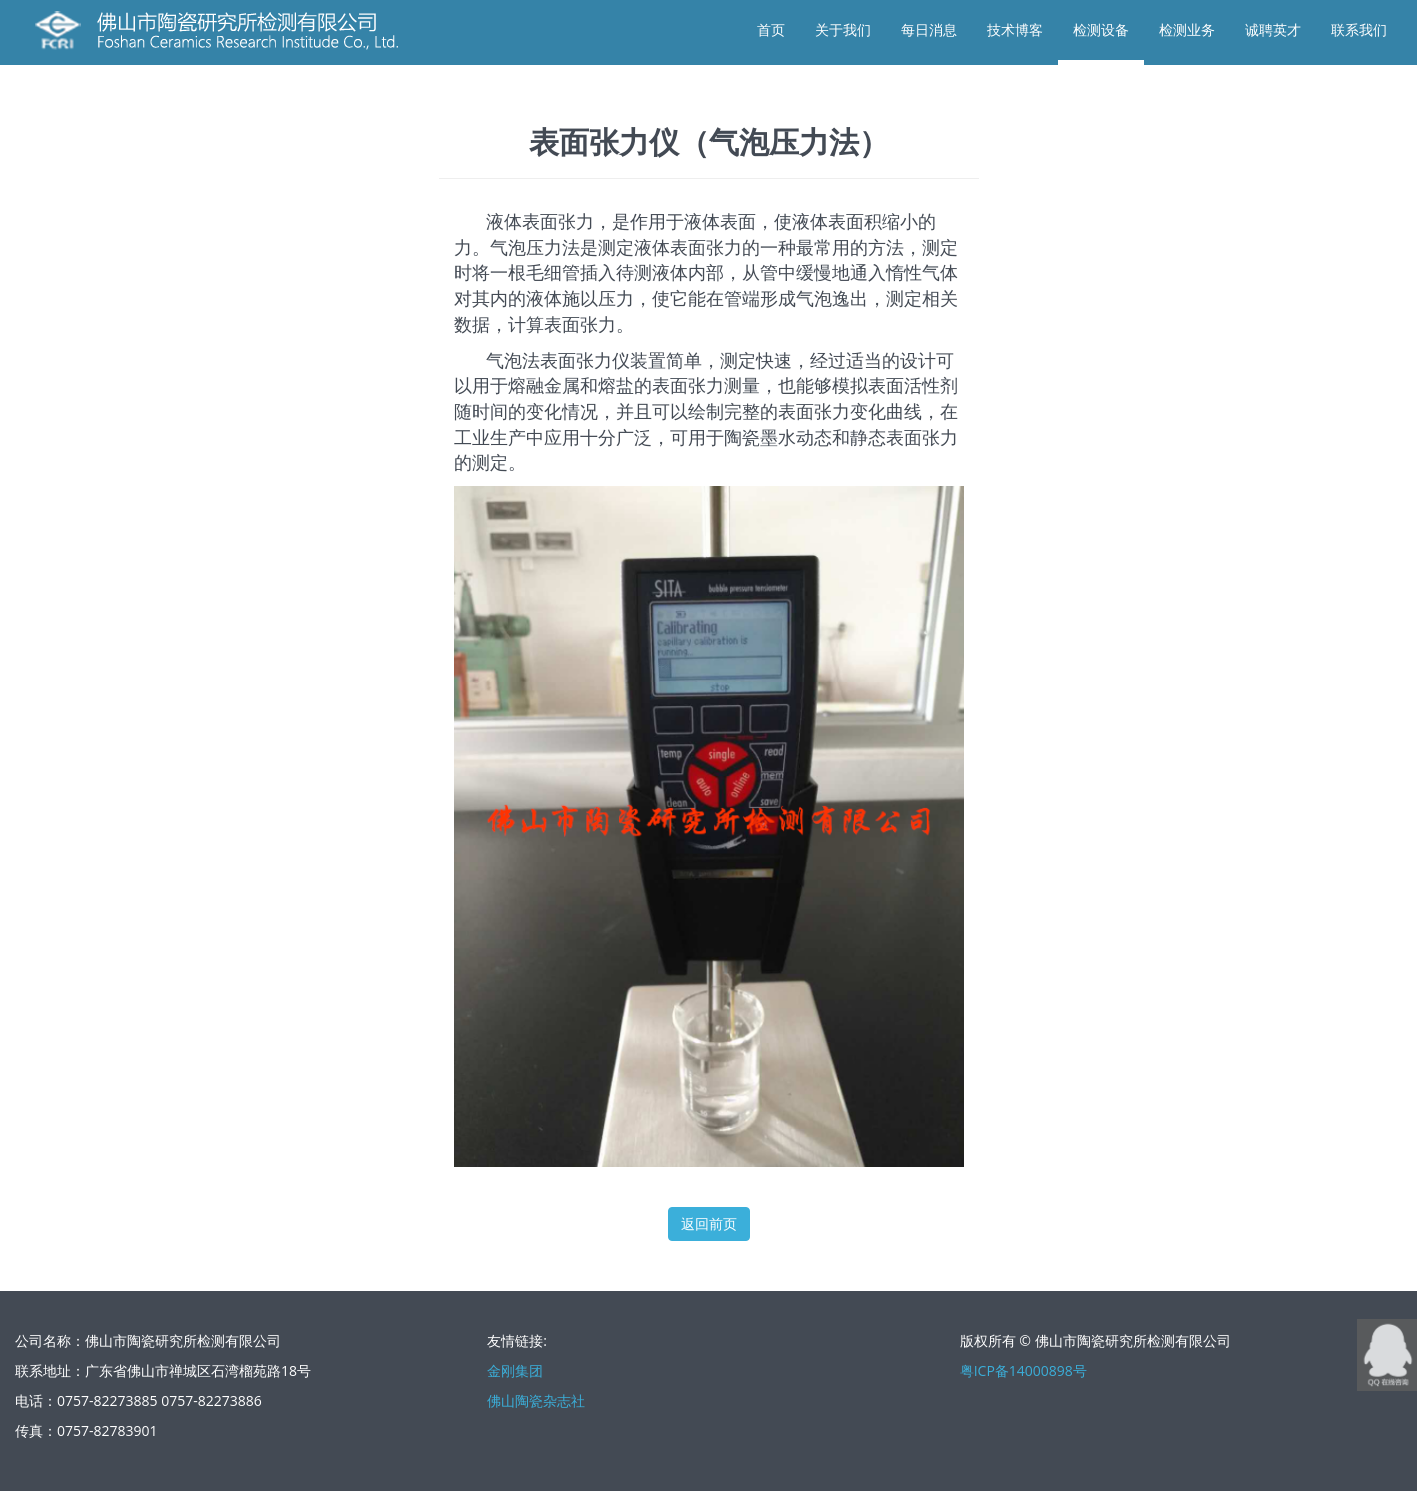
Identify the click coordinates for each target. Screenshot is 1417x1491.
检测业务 (1187, 29)
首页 (771, 29)
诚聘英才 (1273, 29)
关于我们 (843, 29)
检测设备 (1101, 29)
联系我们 (1359, 29)
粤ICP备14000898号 (1023, 1370)
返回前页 (709, 1223)
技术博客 (1015, 29)
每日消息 (929, 29)
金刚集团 (515, 1370)
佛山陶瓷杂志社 (536, 1400)
